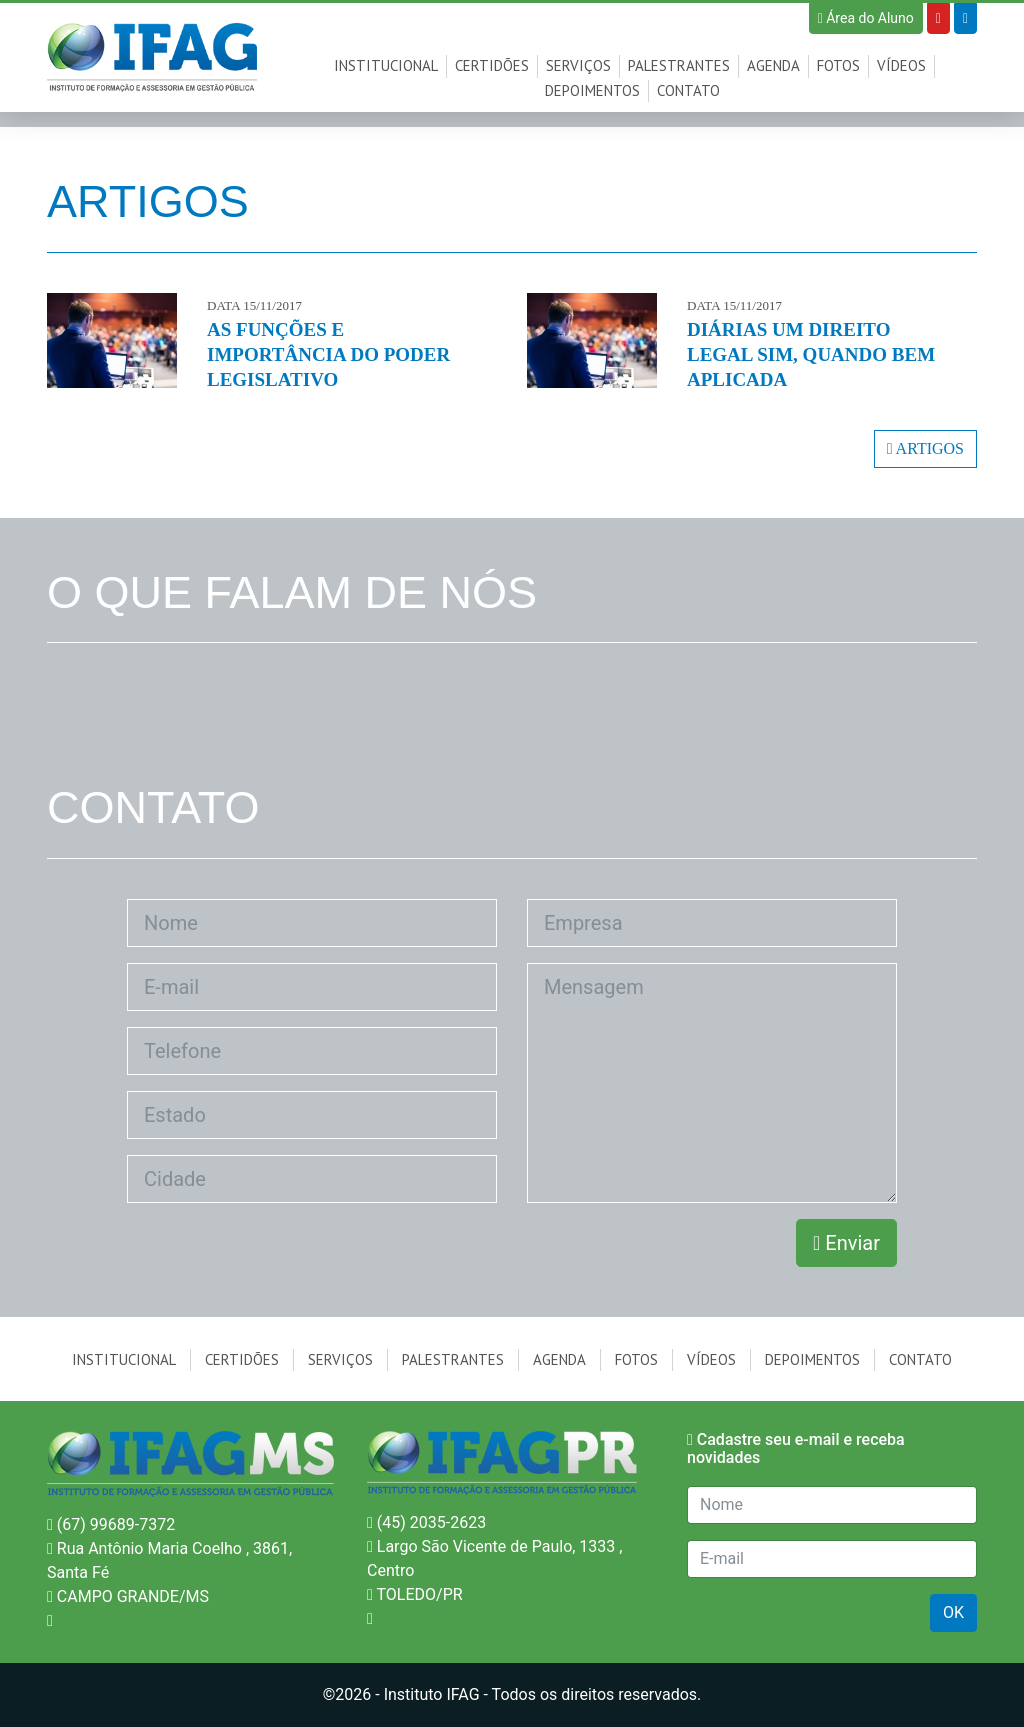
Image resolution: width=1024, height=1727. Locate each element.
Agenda (773, 65)
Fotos (838, 65)
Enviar (846, 1243)
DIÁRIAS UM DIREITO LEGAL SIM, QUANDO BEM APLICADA (811, 354)
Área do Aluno (866, 18)
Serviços (578, 65)
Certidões (492, 65)
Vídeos (901, 65)
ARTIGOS (925, 448)
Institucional (386, 65)
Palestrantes (679, 65)
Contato (688, 90)
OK (953, 1612)
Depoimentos (592, 90)
